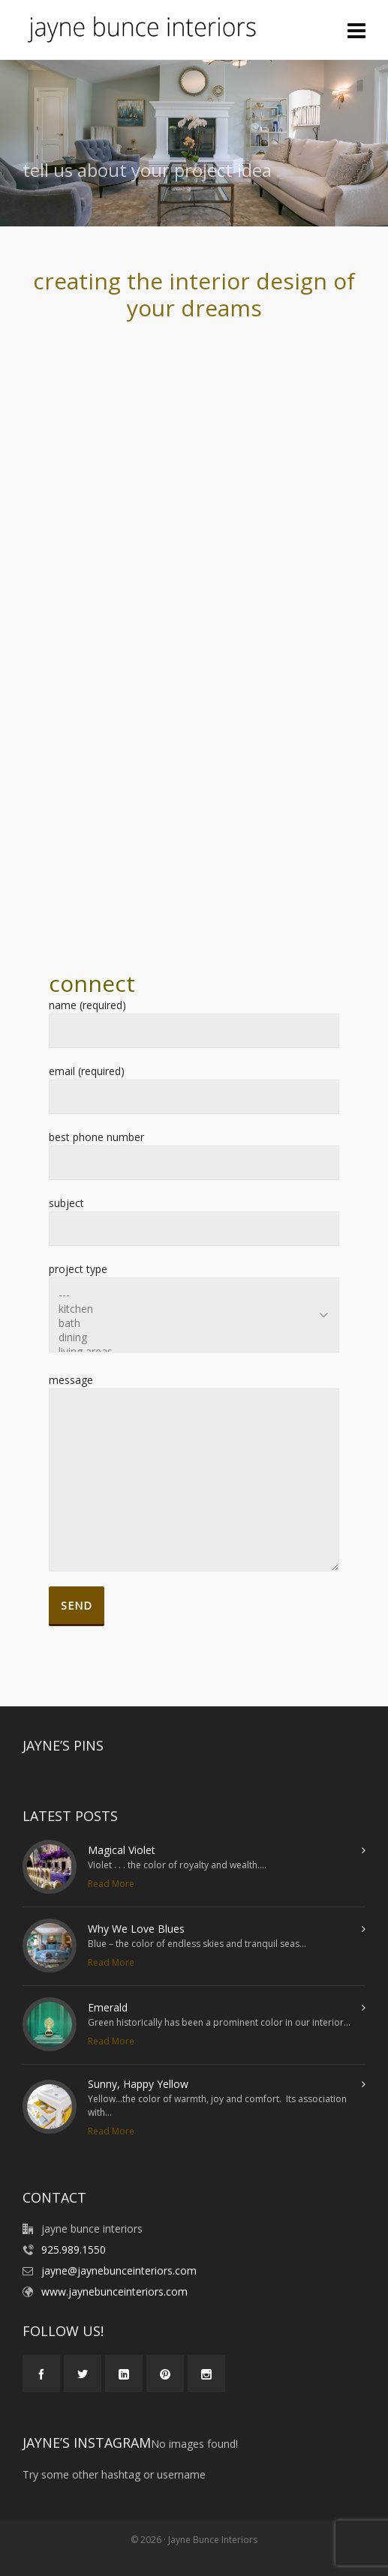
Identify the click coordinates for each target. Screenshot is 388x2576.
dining (194, 1337)
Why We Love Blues (136, 1929)
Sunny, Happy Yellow (138, 2084)
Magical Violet (121, 1850)
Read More (111, 1883)
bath (194, 1323)
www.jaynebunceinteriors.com (114, 2291)
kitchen (194, 1308)
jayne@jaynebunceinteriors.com (119, 2270)
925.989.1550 (73, 2249)
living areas (194, 1351)
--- (194, 1294)
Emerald (108, 2007)
